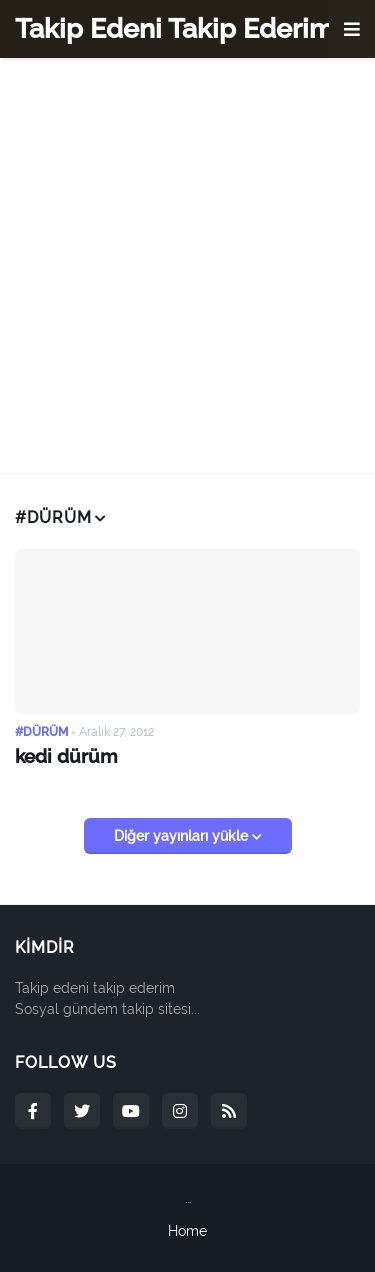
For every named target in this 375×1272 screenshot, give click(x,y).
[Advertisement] (187, 265)
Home (187, 1231)
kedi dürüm (66, 756)
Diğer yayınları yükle (183, 836)
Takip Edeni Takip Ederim (174, 28)
